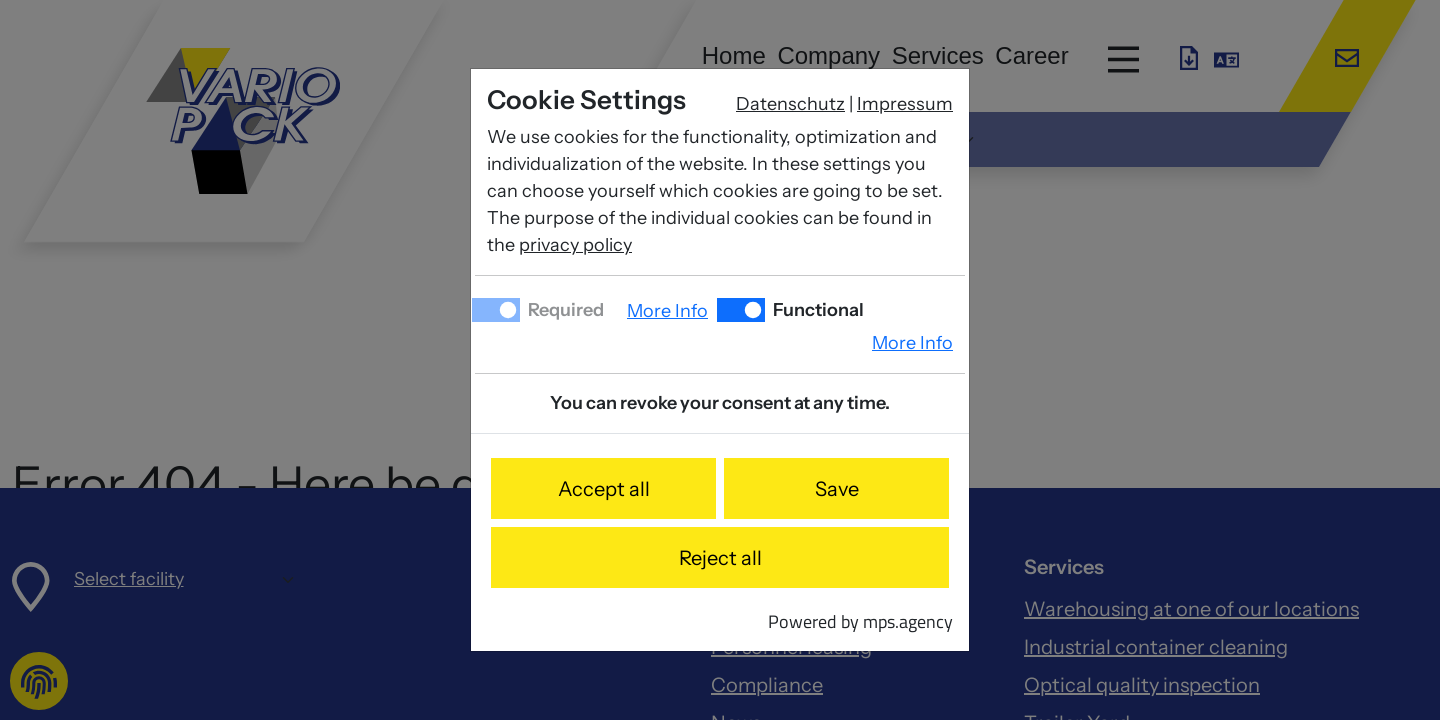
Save (837, 489)
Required (564, 310)
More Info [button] (667, 311)
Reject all (720, 558)
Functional (816, 310)
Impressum (905, 104)
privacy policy (575, 245)
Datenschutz (790, 104)
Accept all (604, 489)
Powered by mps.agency (860, 621)
